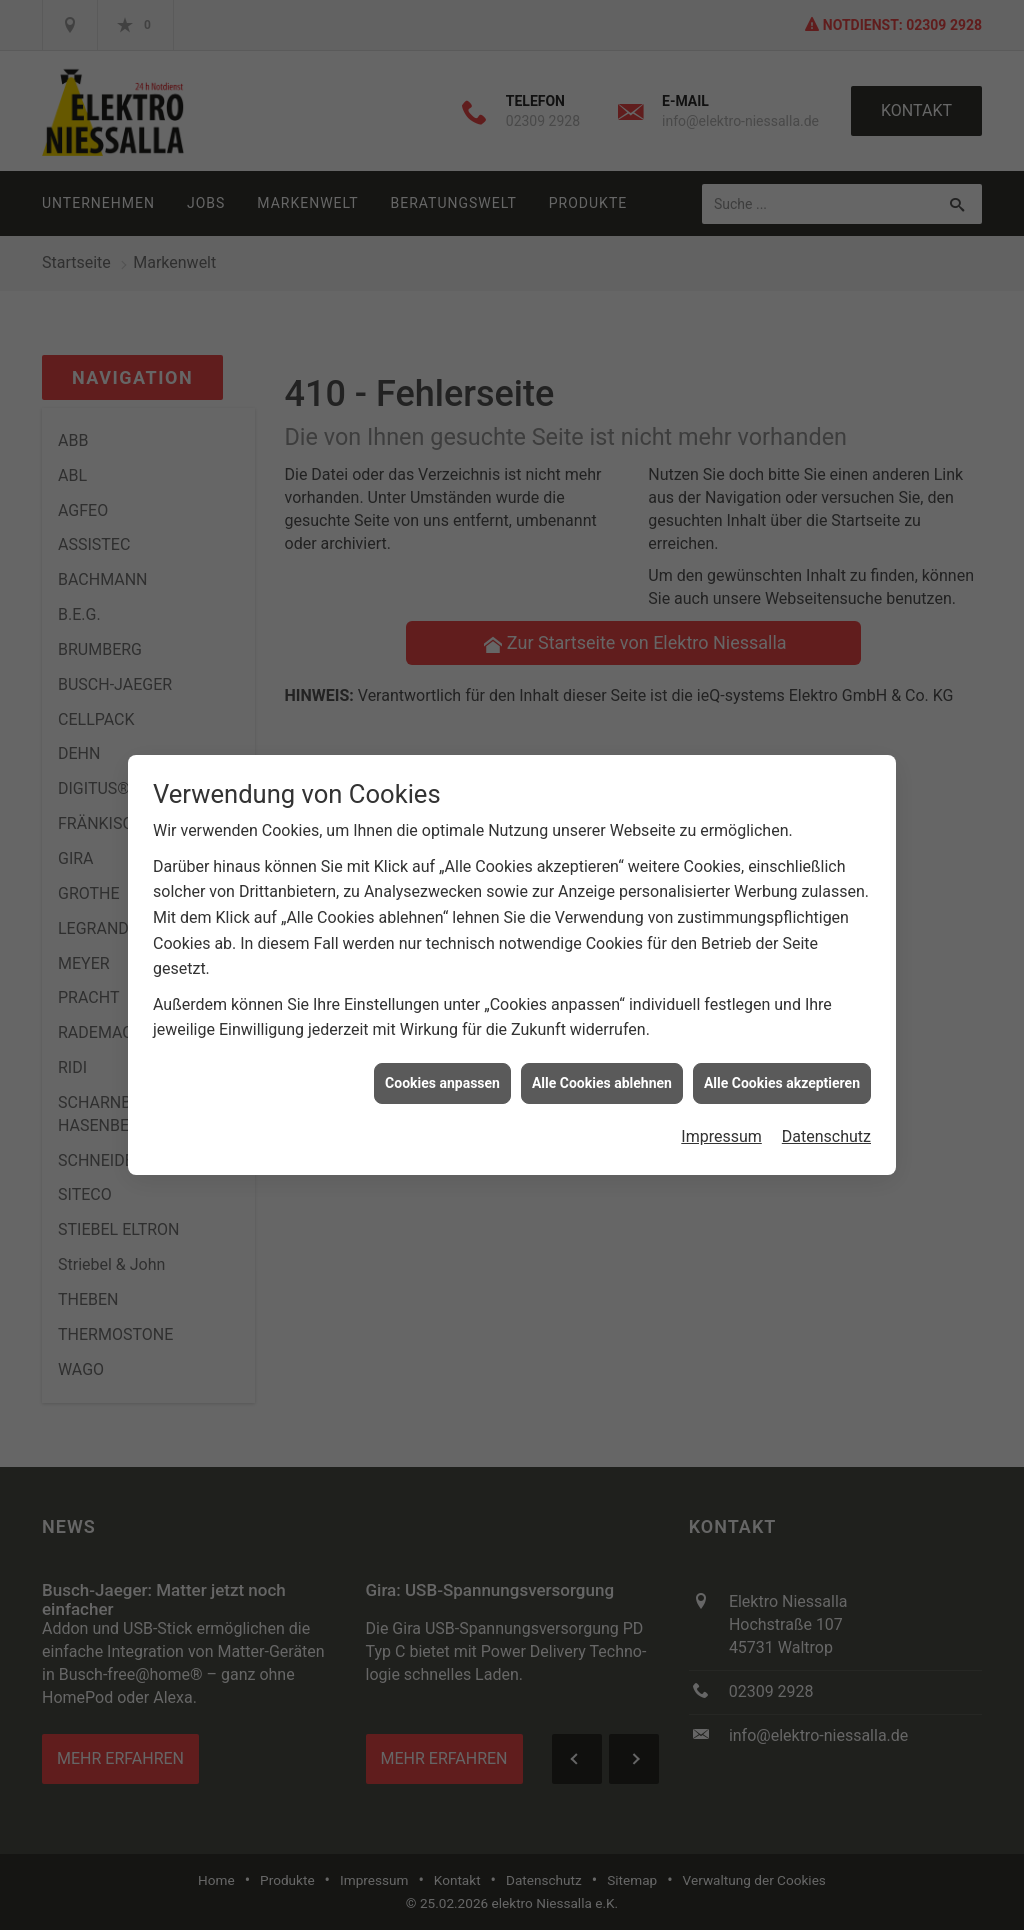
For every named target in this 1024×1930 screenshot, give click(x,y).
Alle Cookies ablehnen (602, 1060)
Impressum (721, 1113)
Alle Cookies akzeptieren (782, 1060)
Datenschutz (826, 1113)
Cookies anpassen (442, 1060)
